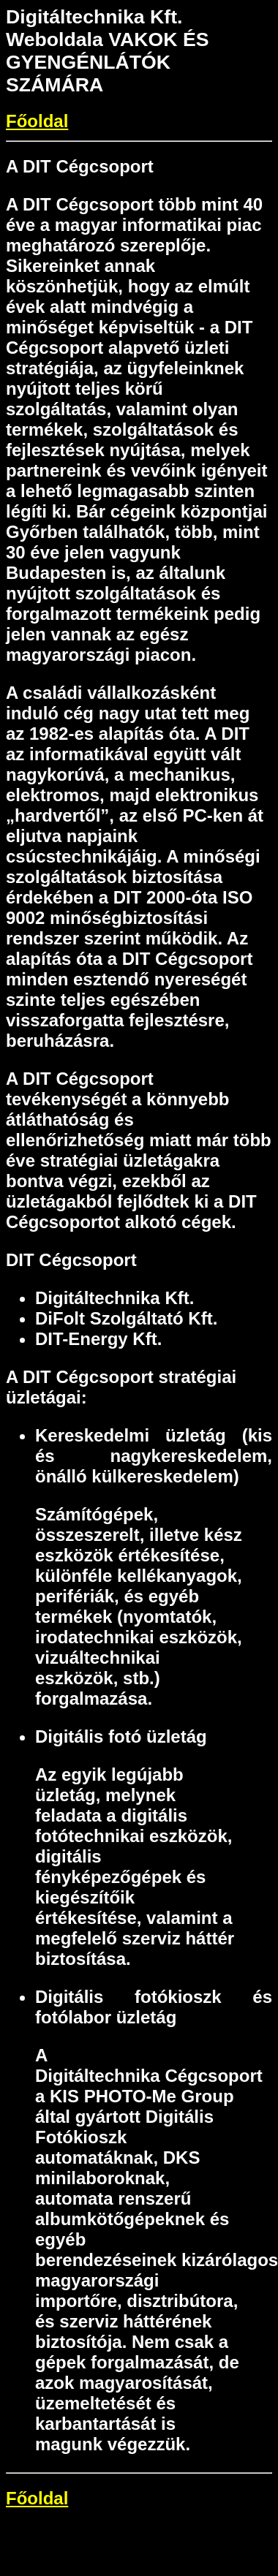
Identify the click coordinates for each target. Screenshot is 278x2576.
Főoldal (37, 121)
